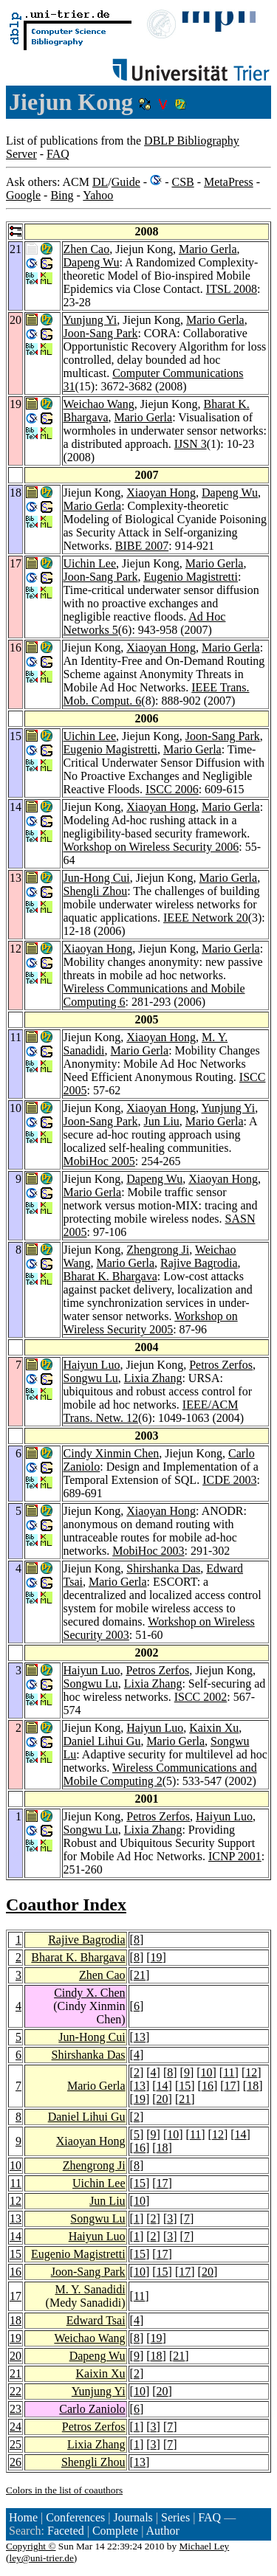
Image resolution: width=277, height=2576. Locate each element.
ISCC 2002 (201, 1697)
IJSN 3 (190, 444)
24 (15, 2426)
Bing (61, 195)
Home (23, 2517)
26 (15, 2462)
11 (228, 2072)
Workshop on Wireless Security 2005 (151, 1323)
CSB (182, 182)
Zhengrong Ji (157, 1249)
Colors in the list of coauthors (64, 2490)
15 (185, 2085)
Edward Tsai (96, 2320)
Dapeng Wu (92, 262)
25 (15, 2444)
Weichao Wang (99, 404)
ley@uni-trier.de (41, 2557)
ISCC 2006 (172, 789)
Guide (126, 182)
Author (162, 2530)
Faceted (65, 2530)
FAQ (58, 154)
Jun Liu (161, 1121)
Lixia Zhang (153, 1378)
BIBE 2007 (141, 545)
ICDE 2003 (229, 1480)
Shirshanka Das (163, 1568)
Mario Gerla (208, 249)
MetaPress (228, 182)
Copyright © (31, 2546)
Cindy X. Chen (89, 1992)
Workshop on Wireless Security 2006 (151, 846)
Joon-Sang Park (101, 333)
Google (23, 195)
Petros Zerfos (221, 1364)
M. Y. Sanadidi (90, 2289)
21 (140, 1975)
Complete (115, 2530)
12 (251, 2072)
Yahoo (98, 195)
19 (157, 1957)
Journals (132, 2517)
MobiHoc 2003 (148, 1550)
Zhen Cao (87, 249)
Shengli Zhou (96, 891)
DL (100, 182)
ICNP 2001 (234, 1856)
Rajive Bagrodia (198, 1263)
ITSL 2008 (231, 289)
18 (253, 2085)
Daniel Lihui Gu (102, 1741)
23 (15, 2409)
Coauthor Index (66, 1904)
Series (175, 2517)
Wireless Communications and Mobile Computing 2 (160, 1774)
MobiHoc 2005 (99, 1161)
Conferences (75, 2517)
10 (207, 2072)
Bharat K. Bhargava (110, 1276)
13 (140, 2037)
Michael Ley (204, 2546)
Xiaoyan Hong (161, 492)
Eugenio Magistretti (190, 576)
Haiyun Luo (92, 1364)
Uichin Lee (90, 563)
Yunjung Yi (90, 320)
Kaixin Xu (214, 1728)
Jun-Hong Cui (97, 877)
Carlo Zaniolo (92, 2409)
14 (162, 2085)
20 (162, 2099)
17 (230, 2085)
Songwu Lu (91, 1378)
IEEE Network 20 (205, 917)
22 (15, 2391)
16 (207, 2085)
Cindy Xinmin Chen (112, 1453)
